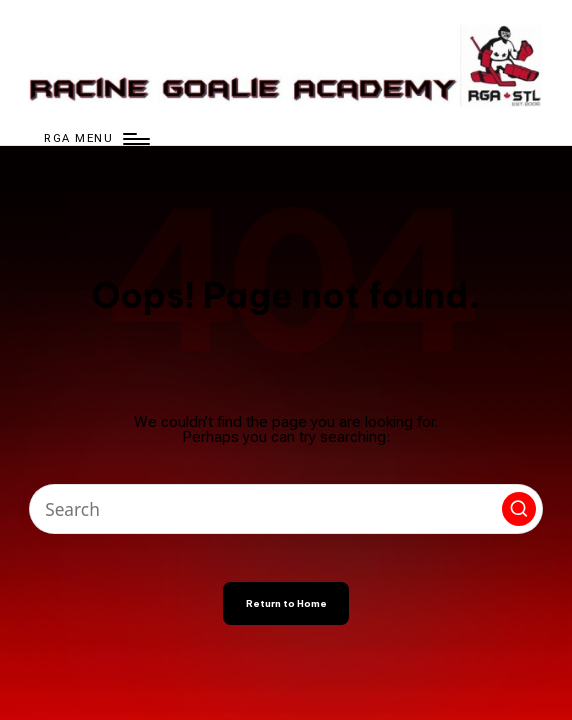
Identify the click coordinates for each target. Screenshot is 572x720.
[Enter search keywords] (286, 509)
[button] (519, 509)
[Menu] (95, 138)
